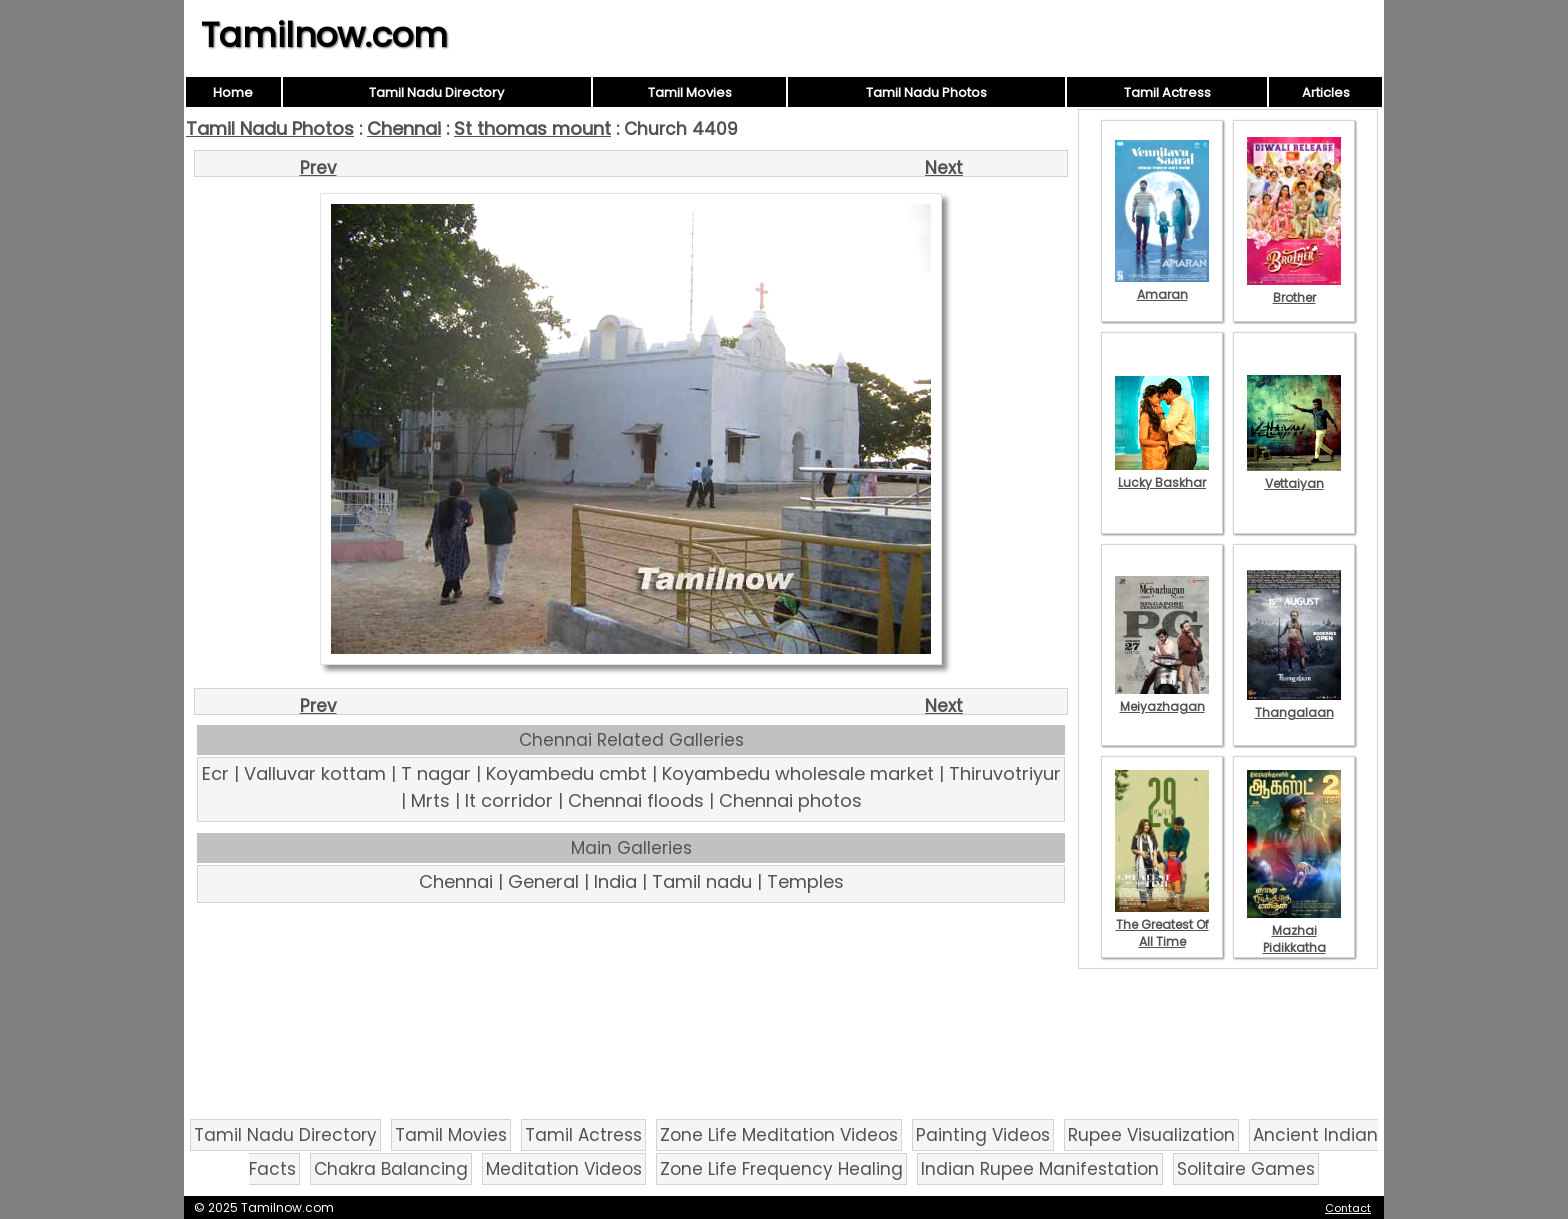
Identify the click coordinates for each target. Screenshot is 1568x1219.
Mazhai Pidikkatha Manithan (1294, 939)
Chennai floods (636, 800)
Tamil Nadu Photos (926, 92)
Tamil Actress (1167, 92)
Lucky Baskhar (1162, 474)
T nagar (436, 773)
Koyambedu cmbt (566, 773)
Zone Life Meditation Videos (779, 1135)
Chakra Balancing (391, 1169)
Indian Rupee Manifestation (1040, 1169)
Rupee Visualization (1151, 1135)
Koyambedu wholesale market (798, 773)
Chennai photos (790, 800)
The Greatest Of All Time (1162, 924)
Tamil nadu (702, 881)
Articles (1326, 92)
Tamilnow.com (324, 35)
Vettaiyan (1294, 475)
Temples (805, 881)
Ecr (215, 773)
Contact (1348, 1208)
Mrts (430, 800)
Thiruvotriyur (1005, 773)
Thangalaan (1294, 704)
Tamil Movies (690, 92)
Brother (1294, 289)
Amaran (1162, 286)
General (543, 881)
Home (233, 92)
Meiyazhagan (1162, 698)
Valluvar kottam (315, 773)
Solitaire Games (1246, 1169)
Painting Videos (983, 1135)
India (615, 881)
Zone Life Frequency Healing (781, 1169)
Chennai (404, 128)
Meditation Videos (564, 1169)
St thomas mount (532, 128)
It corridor (509, 800)
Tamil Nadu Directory (436, 92)
